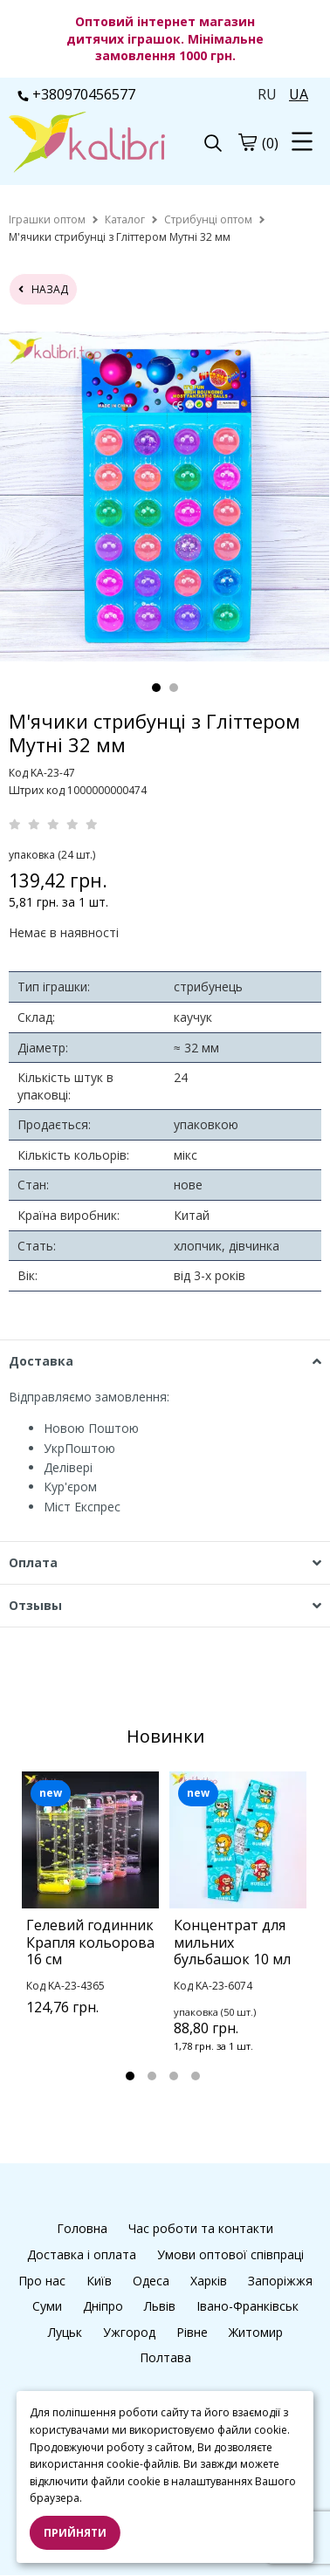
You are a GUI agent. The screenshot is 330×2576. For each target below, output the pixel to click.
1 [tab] (156, 687)
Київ (99, 2280)
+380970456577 (76, 94)
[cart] (247, 142)
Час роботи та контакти (200, 2228)
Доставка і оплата (81, 2254)
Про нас (41, 2280)
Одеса (151, 2280)
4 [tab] (195, 2076)
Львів (159, 2306)
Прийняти (75, 2532)
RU (267, 94)
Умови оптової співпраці (230, 2254)
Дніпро (103, 2306)
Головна (82, 2228)
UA (298, 94)
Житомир (256, 2332)
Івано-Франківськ (247, 2306)
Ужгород (129, 2332)
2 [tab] (173, 687)
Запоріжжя (280, 2280)
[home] (47, 219)
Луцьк (65, 2332)
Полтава (165, 2357)
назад (43, 289)
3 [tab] (173, 2076)
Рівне (192, 2332)
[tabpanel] (165, 496)
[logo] (87, 144)
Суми (47, 2306)
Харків (208, 2280)
